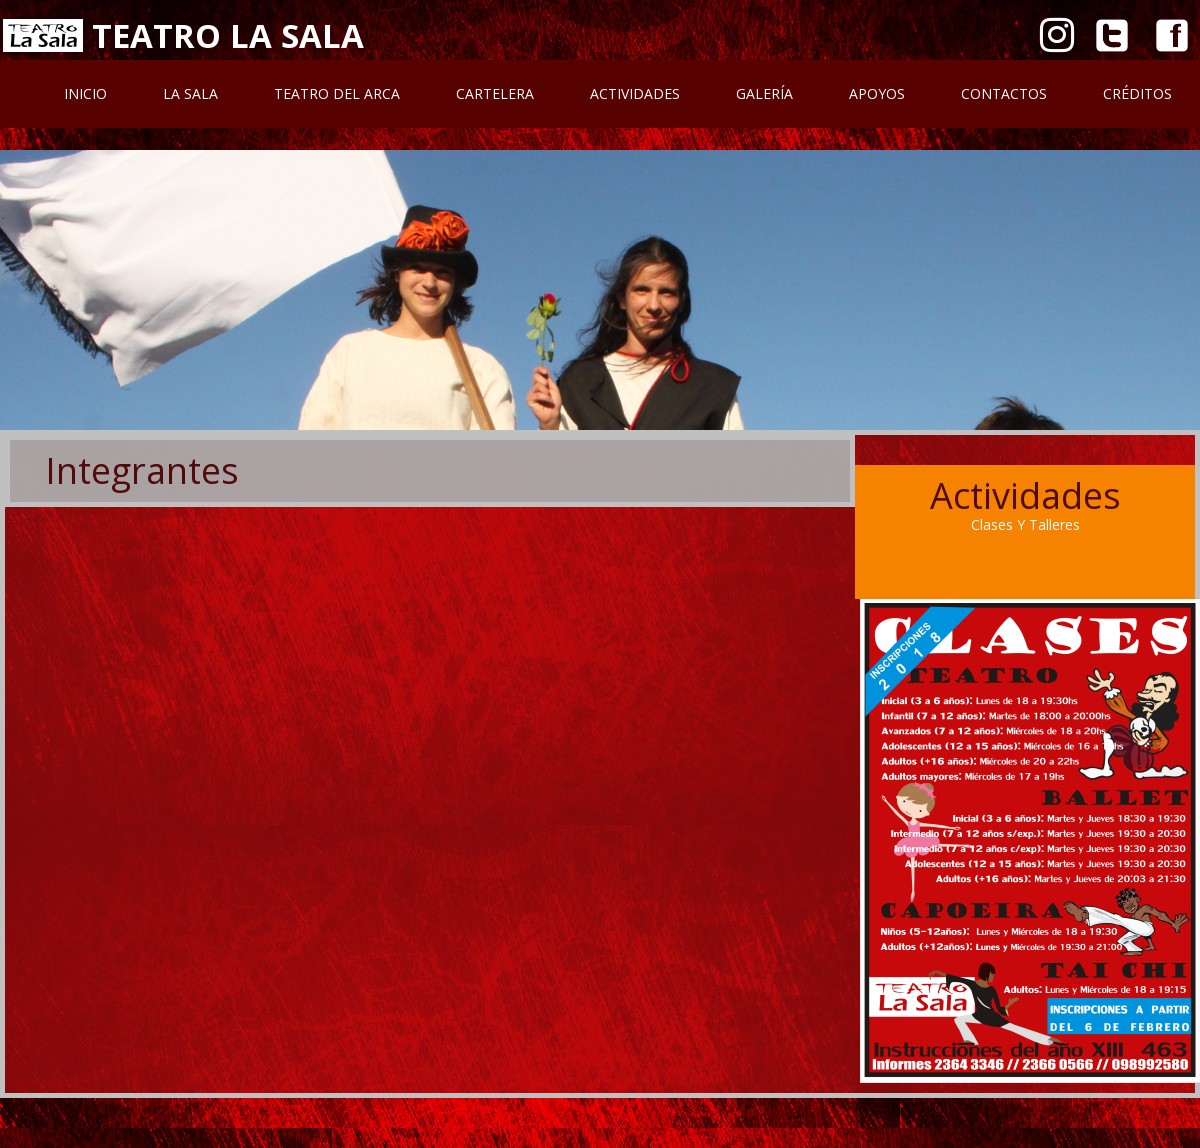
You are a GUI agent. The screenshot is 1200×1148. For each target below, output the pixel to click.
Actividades (635, 93)
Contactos (1004, 93)
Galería (764, 93)
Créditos (1137, 93)
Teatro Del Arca (337, 93)
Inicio (85, 93)
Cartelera (495, 93)
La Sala (190, 93)
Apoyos (877, 93)
